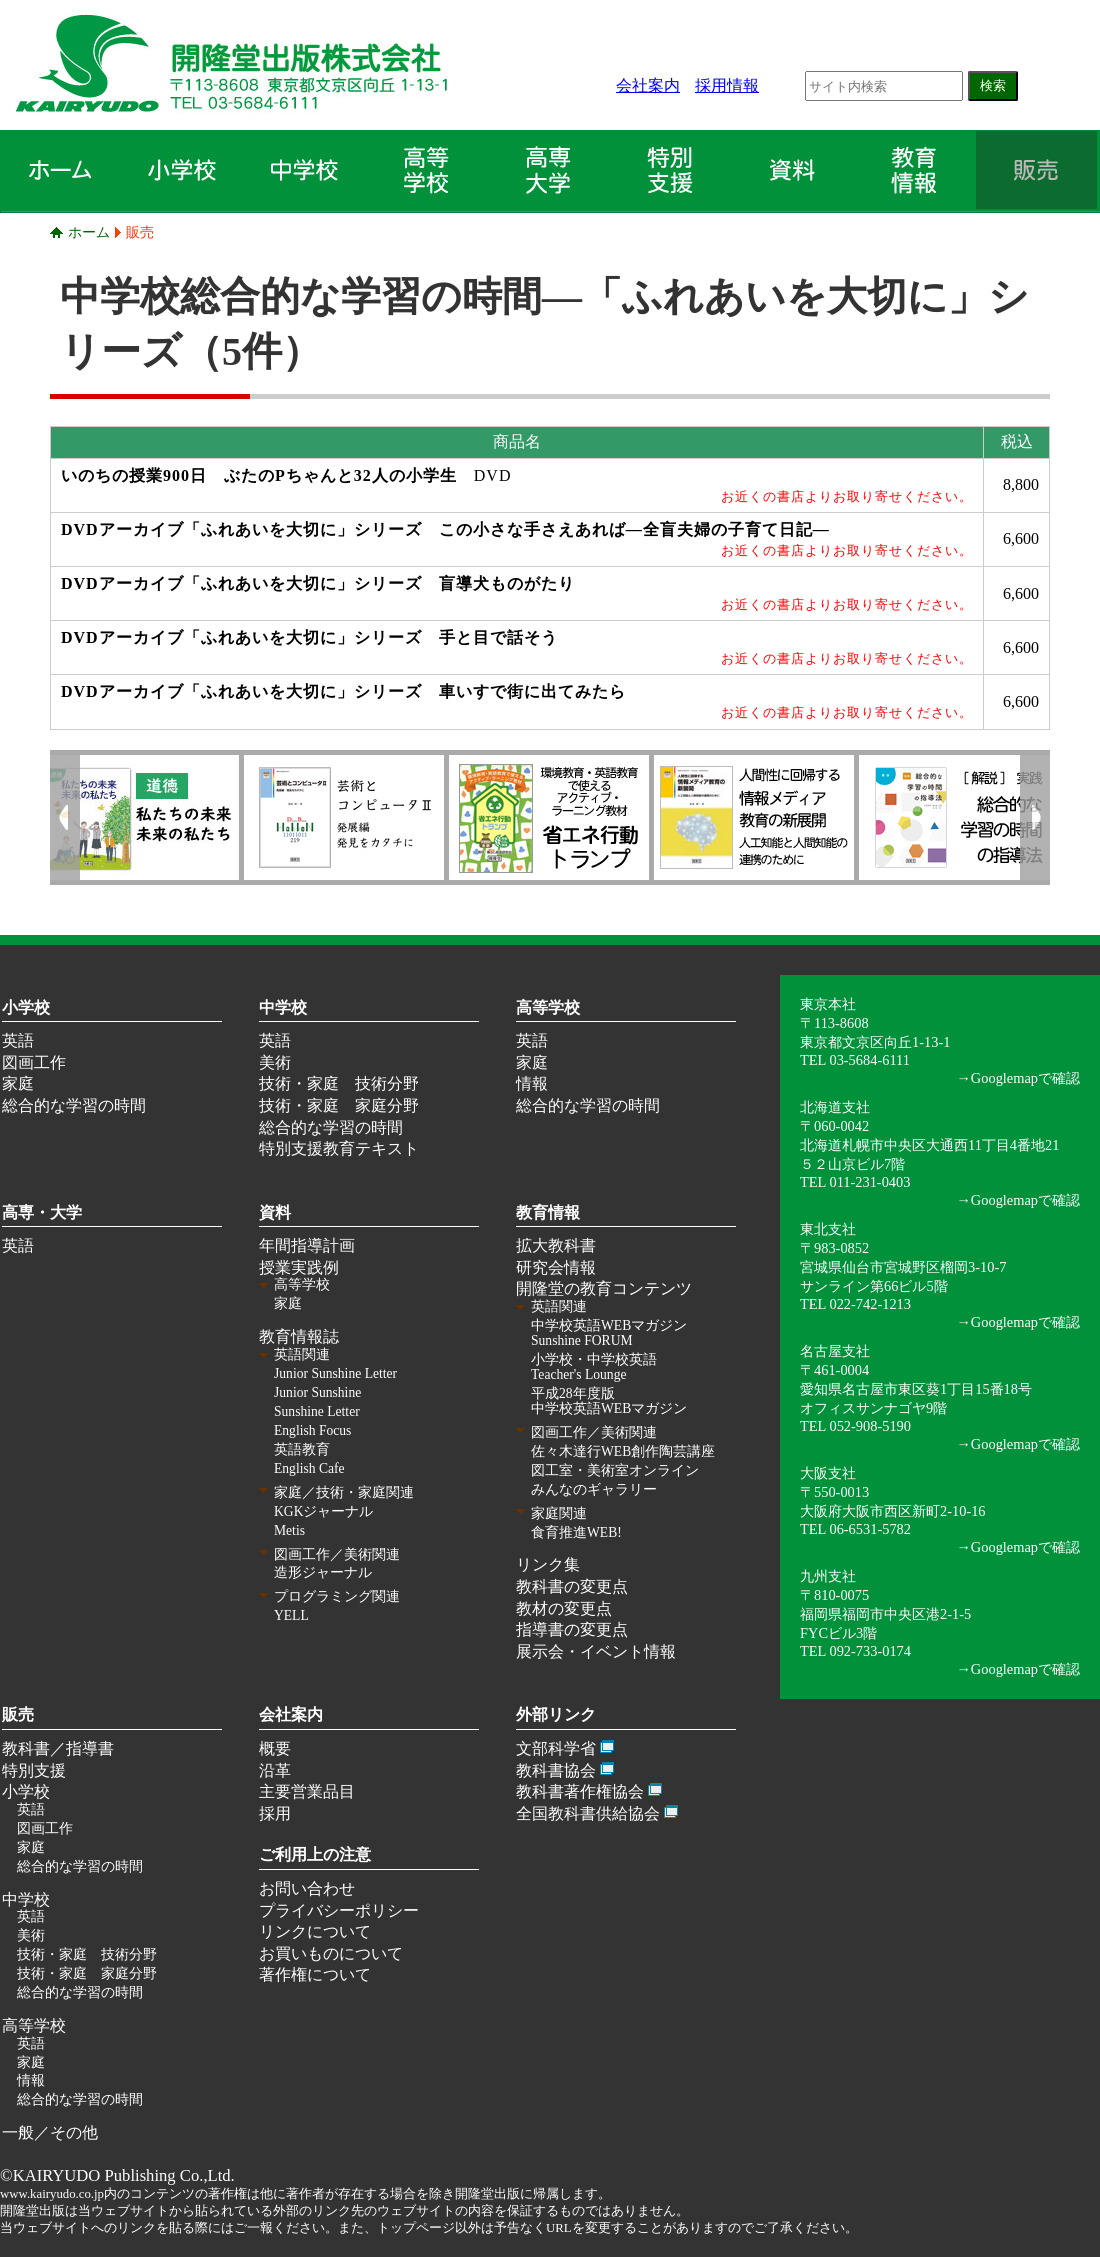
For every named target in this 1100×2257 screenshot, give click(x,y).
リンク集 (548, 1564)
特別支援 (34, 1770)
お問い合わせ (307, 1888)
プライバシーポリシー (339, 1910)
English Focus (312, 1430)
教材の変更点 (564, 1608)
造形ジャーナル (323, 1572)
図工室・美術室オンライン (615, 1470)
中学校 (283, 1007)
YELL (291, 1615)
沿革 (275, 1770)
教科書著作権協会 (580, 1791)
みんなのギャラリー (594, 1489)
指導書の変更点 (572, 1629)
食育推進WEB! (576, 1532)
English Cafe (309, 1468)
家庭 (18, 1083)
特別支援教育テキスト (339, 1148)
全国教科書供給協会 (588, 1813)
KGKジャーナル (323, 1511)
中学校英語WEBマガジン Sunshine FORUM (609, 1333)
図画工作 (34, 1062)
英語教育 (302, 1449)
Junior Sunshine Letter (335, 1373)
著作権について (315, 1974)
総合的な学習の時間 (74, 1105)
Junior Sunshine (317, 1392)
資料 (275, 1212)
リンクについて (315, 1931)
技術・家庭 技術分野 (339, 1083)
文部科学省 (556, 1748)
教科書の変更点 (572, 1586)
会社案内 (648, 85)
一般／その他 (50, 2132)
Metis (289, 1530)
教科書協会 (556, 1770)
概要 (275, 1748)
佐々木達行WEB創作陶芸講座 (623, 1451)
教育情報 (548, 1212)
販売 (140, 232)
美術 (275, 1062)
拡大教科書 (556, 1245)
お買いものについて (331, 1953)
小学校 (26, 1007)
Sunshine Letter (317, 1411)
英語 (18, 1040)
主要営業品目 (307, 1791)
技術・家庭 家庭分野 (339, 1105)
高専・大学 (42, 1212)
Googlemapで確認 (1025, 1078)
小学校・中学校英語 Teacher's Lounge (594, 1367)
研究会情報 (556, 1267)
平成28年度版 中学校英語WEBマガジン (609, 1401)
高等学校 (548, 1007)
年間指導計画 (307, 1245)
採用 (275, 1813)
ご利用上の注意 (315, 1854)
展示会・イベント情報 (596, 1651)
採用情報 (727, 85)
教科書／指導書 (58, 1748)
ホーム (89, 232)
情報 (532, 1083)
